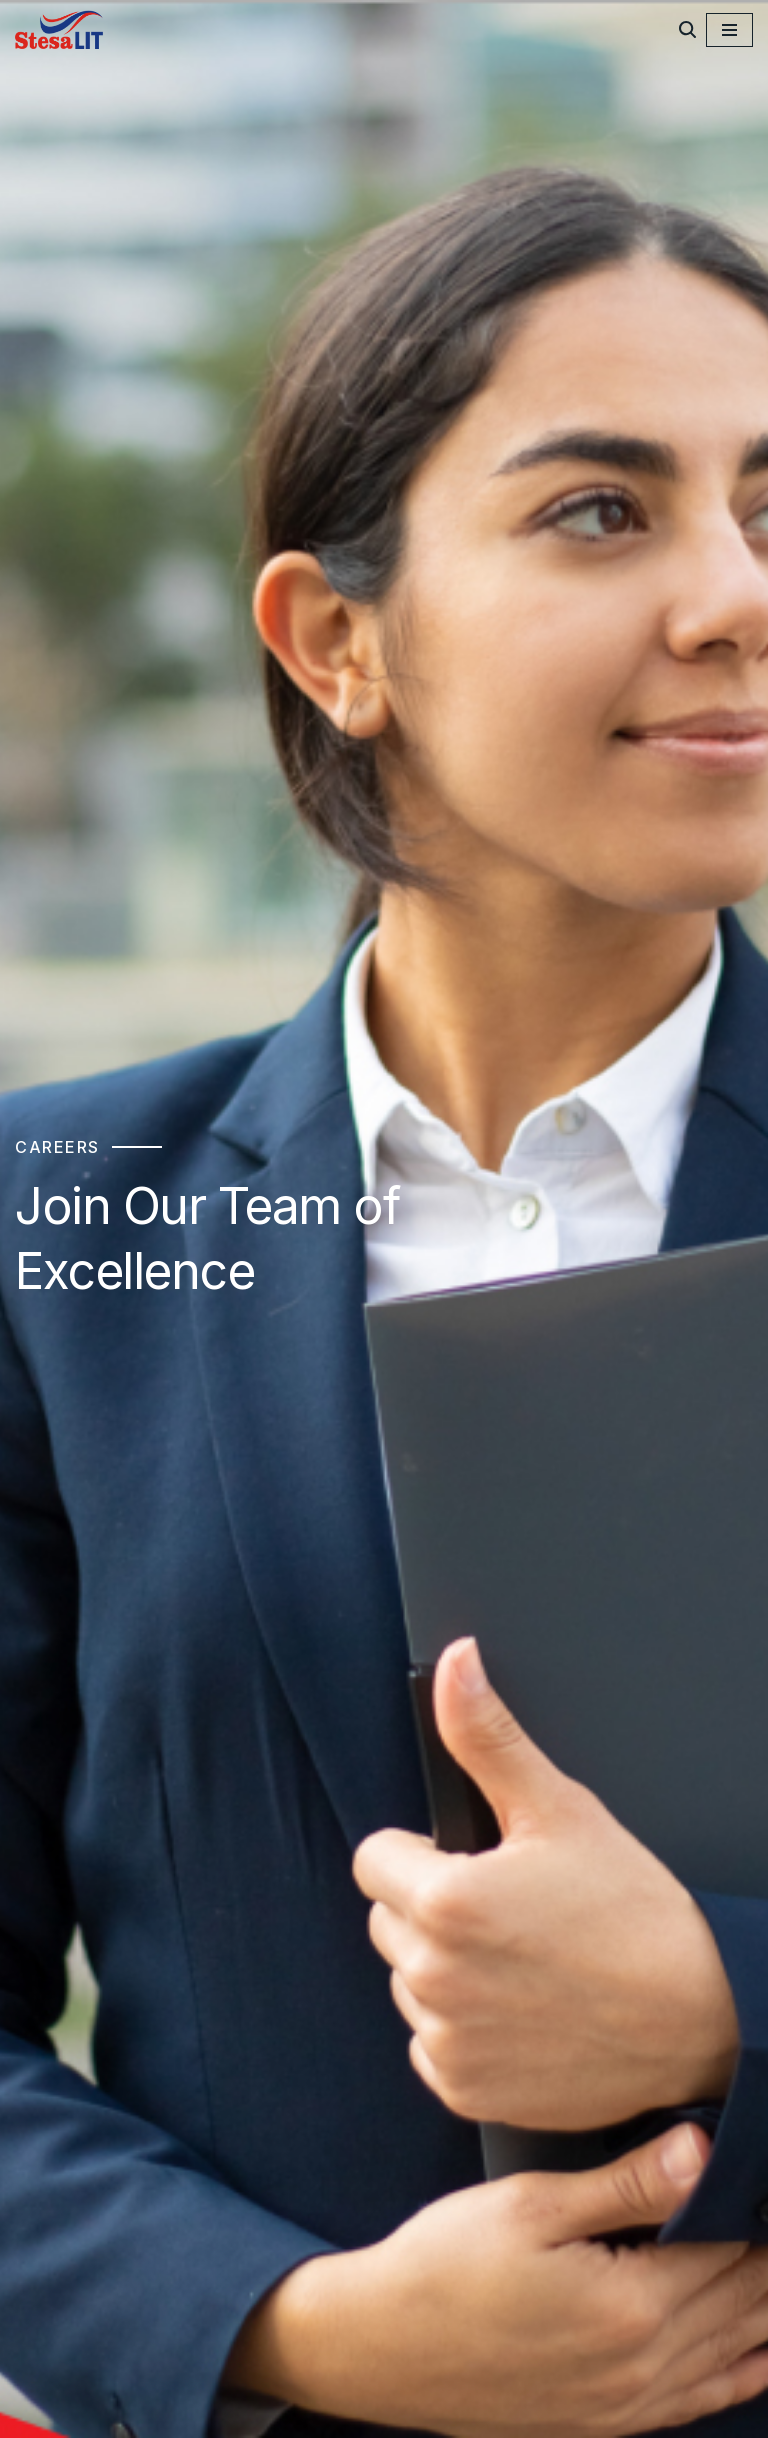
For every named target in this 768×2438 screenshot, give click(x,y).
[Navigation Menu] (729, 30)
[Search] (687, 29)
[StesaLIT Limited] (62, 29)
